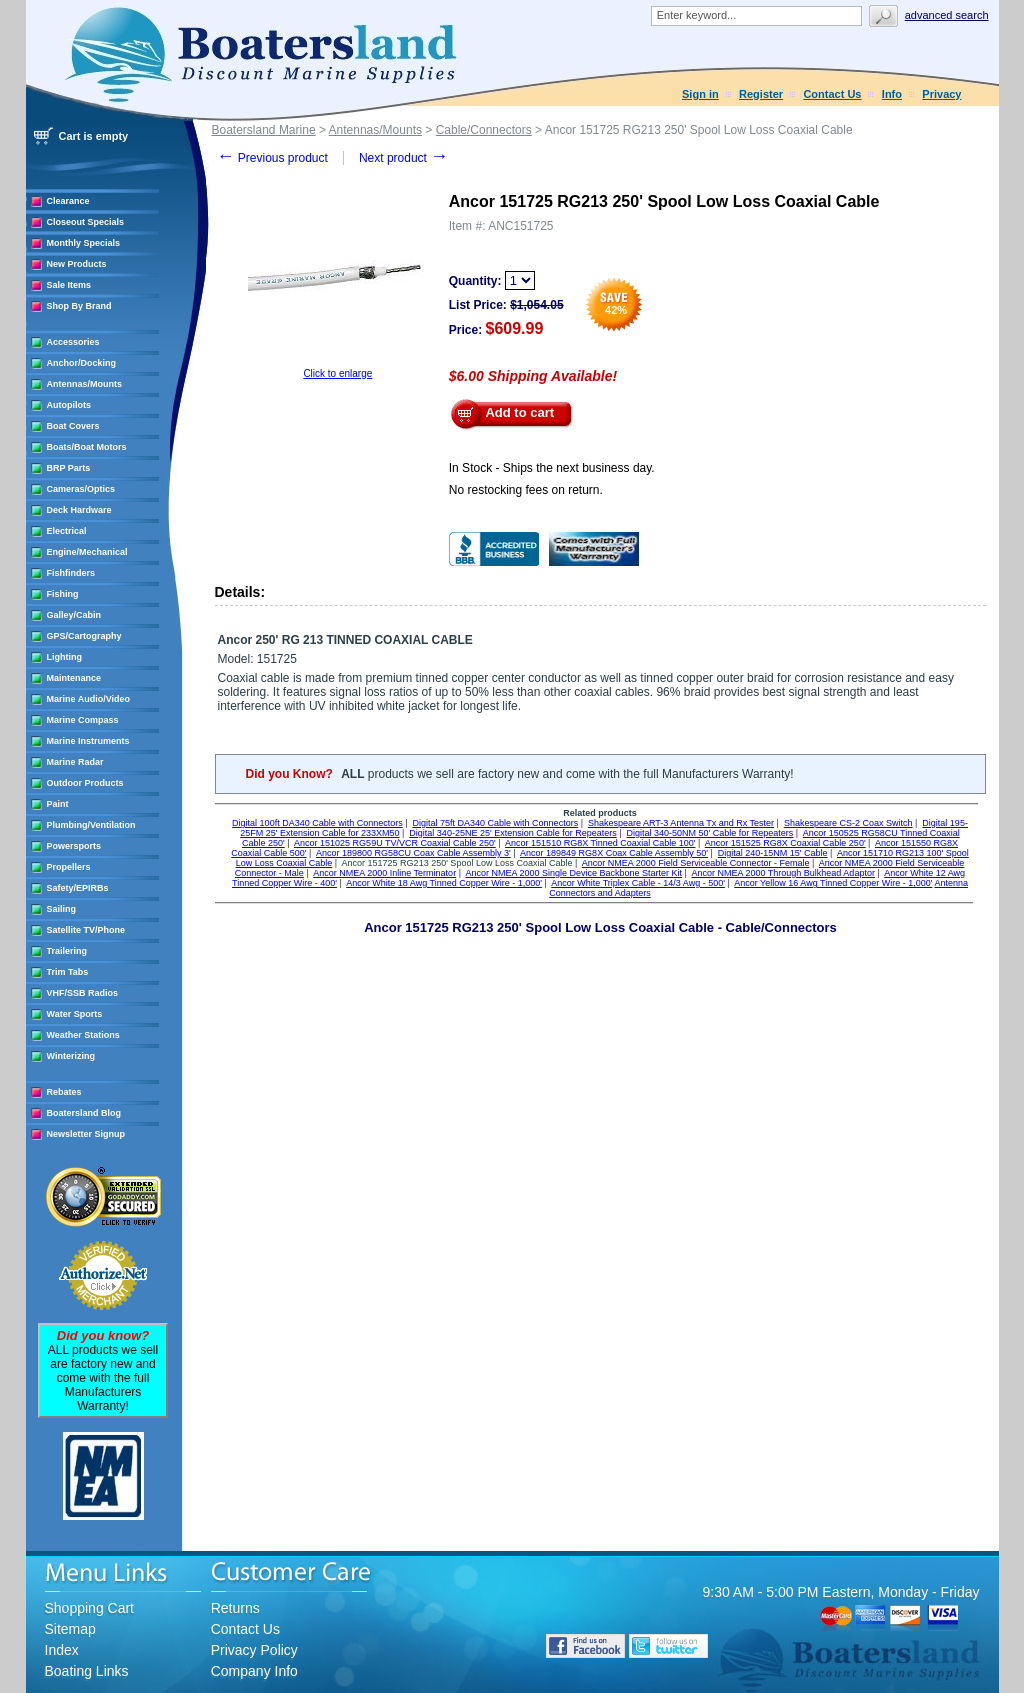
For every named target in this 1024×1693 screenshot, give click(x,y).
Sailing (62, 909)
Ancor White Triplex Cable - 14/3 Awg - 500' (638, 883)
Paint (58, 804)
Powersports (74, 846)
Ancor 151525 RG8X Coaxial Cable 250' (785, 843)
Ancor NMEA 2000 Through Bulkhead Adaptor (782, 873)
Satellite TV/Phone (86, 930)
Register (761, 94)
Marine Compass (83, 720)
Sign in (700, 94)
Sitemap (70, 1629)
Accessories (73, 342)
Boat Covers (73, 426)
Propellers (69, 867)
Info (892, 94)
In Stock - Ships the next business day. (552, 468)
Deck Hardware (79, 510)
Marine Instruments (88, 741)
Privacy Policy (254, 1650)
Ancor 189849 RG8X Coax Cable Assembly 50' (614, 853)
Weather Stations (83, 1035)
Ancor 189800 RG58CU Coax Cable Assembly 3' (413, 853)
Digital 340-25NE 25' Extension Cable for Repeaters (512, 833)
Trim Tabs (68, 972)
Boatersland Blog (84, 1113)
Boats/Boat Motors (87, 447)
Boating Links (87, 1671)
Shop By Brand (79, 306)
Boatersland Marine (264, 130)
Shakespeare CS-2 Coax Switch (848, 823)
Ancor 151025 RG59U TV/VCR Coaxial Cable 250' (395, 843)
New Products (77, 264)
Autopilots (69, 405)
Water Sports (75, 1014)
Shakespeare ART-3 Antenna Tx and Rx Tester (681, 823)
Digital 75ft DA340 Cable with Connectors (496, 823)
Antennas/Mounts (85, 384)
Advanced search (947, 15)
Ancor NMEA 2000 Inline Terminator (384, 873)
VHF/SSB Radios (83, 993)
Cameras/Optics (81, 489)
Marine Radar (75, 762)
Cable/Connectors (484, 130)
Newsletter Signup (86, 1134)
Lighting (65, 657)
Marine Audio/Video (89, 699)
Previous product (272, 158)
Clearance (68, 201)
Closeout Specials (86, 222)
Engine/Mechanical (87, 552)
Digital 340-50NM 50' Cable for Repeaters (710, 833)
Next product (403, 158)
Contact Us (832, 94)
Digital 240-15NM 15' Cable (773, 853)
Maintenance (74, 678)
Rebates (64, 1092)
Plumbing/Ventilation (91, 825)
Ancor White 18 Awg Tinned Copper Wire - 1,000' (444, 883)
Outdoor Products (85, 783)
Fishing (63, 594)
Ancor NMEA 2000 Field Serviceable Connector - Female (696, 863)
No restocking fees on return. (526, 490)
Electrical (67, 531)
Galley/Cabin (74, 615)
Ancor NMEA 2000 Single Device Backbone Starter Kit (573, 873)
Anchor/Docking (82, 363)
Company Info (254, 1671)
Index (62, 1650)
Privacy (941, 94)
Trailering (67, 951)
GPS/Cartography (84, 636)
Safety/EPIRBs (78, 888)
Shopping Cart (90, 1608)
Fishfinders (71, 573)
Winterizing (71, 1056)
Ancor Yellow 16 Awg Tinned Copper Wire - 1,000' (833, 883)
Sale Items (69, 285)
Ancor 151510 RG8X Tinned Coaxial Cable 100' (600, 843)
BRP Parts (69, 468)
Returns (235, 1608)
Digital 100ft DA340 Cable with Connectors (317, 823)
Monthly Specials (84, 243)
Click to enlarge (337, 373)
